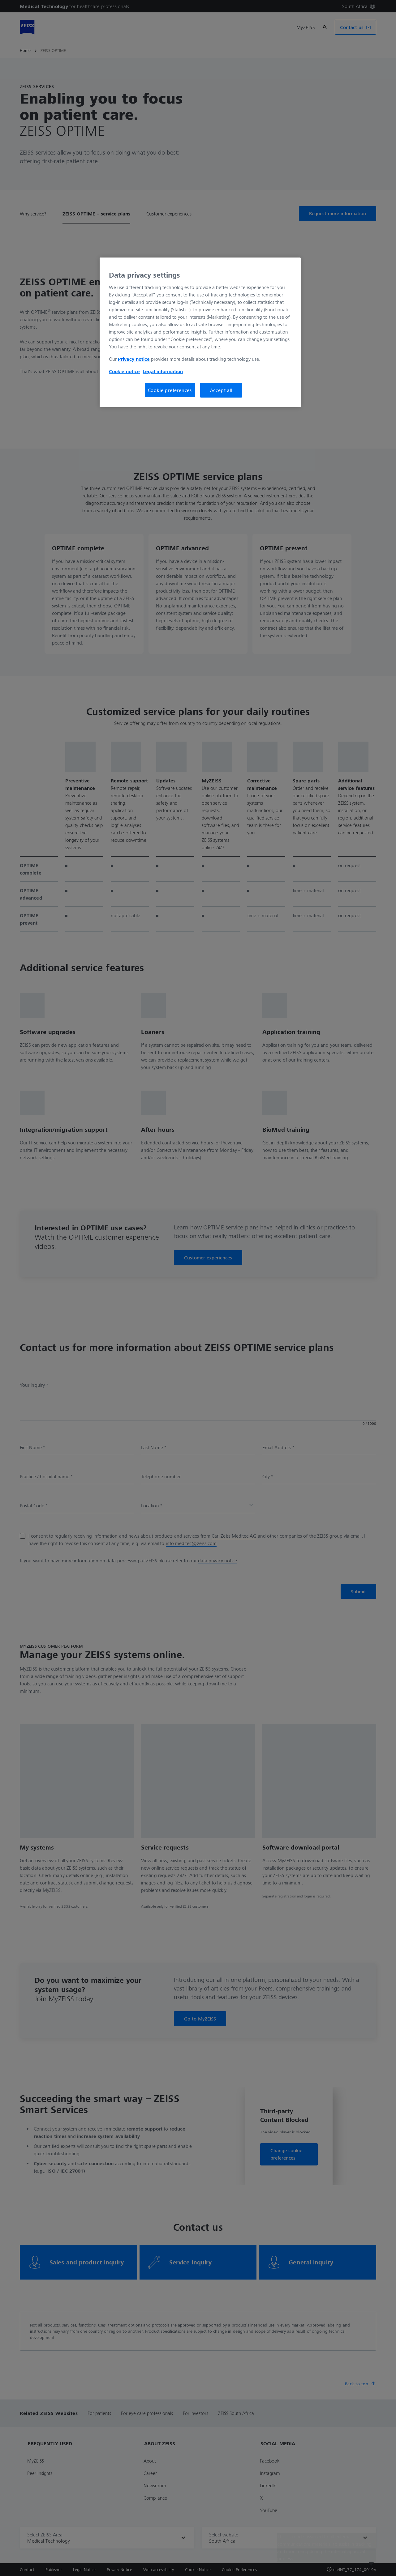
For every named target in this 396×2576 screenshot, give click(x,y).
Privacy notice (134, 359)
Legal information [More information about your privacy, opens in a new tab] (163, 371)
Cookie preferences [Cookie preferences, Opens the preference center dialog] (170, 390)
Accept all (221, 390)
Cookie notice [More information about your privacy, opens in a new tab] (124, 371)
